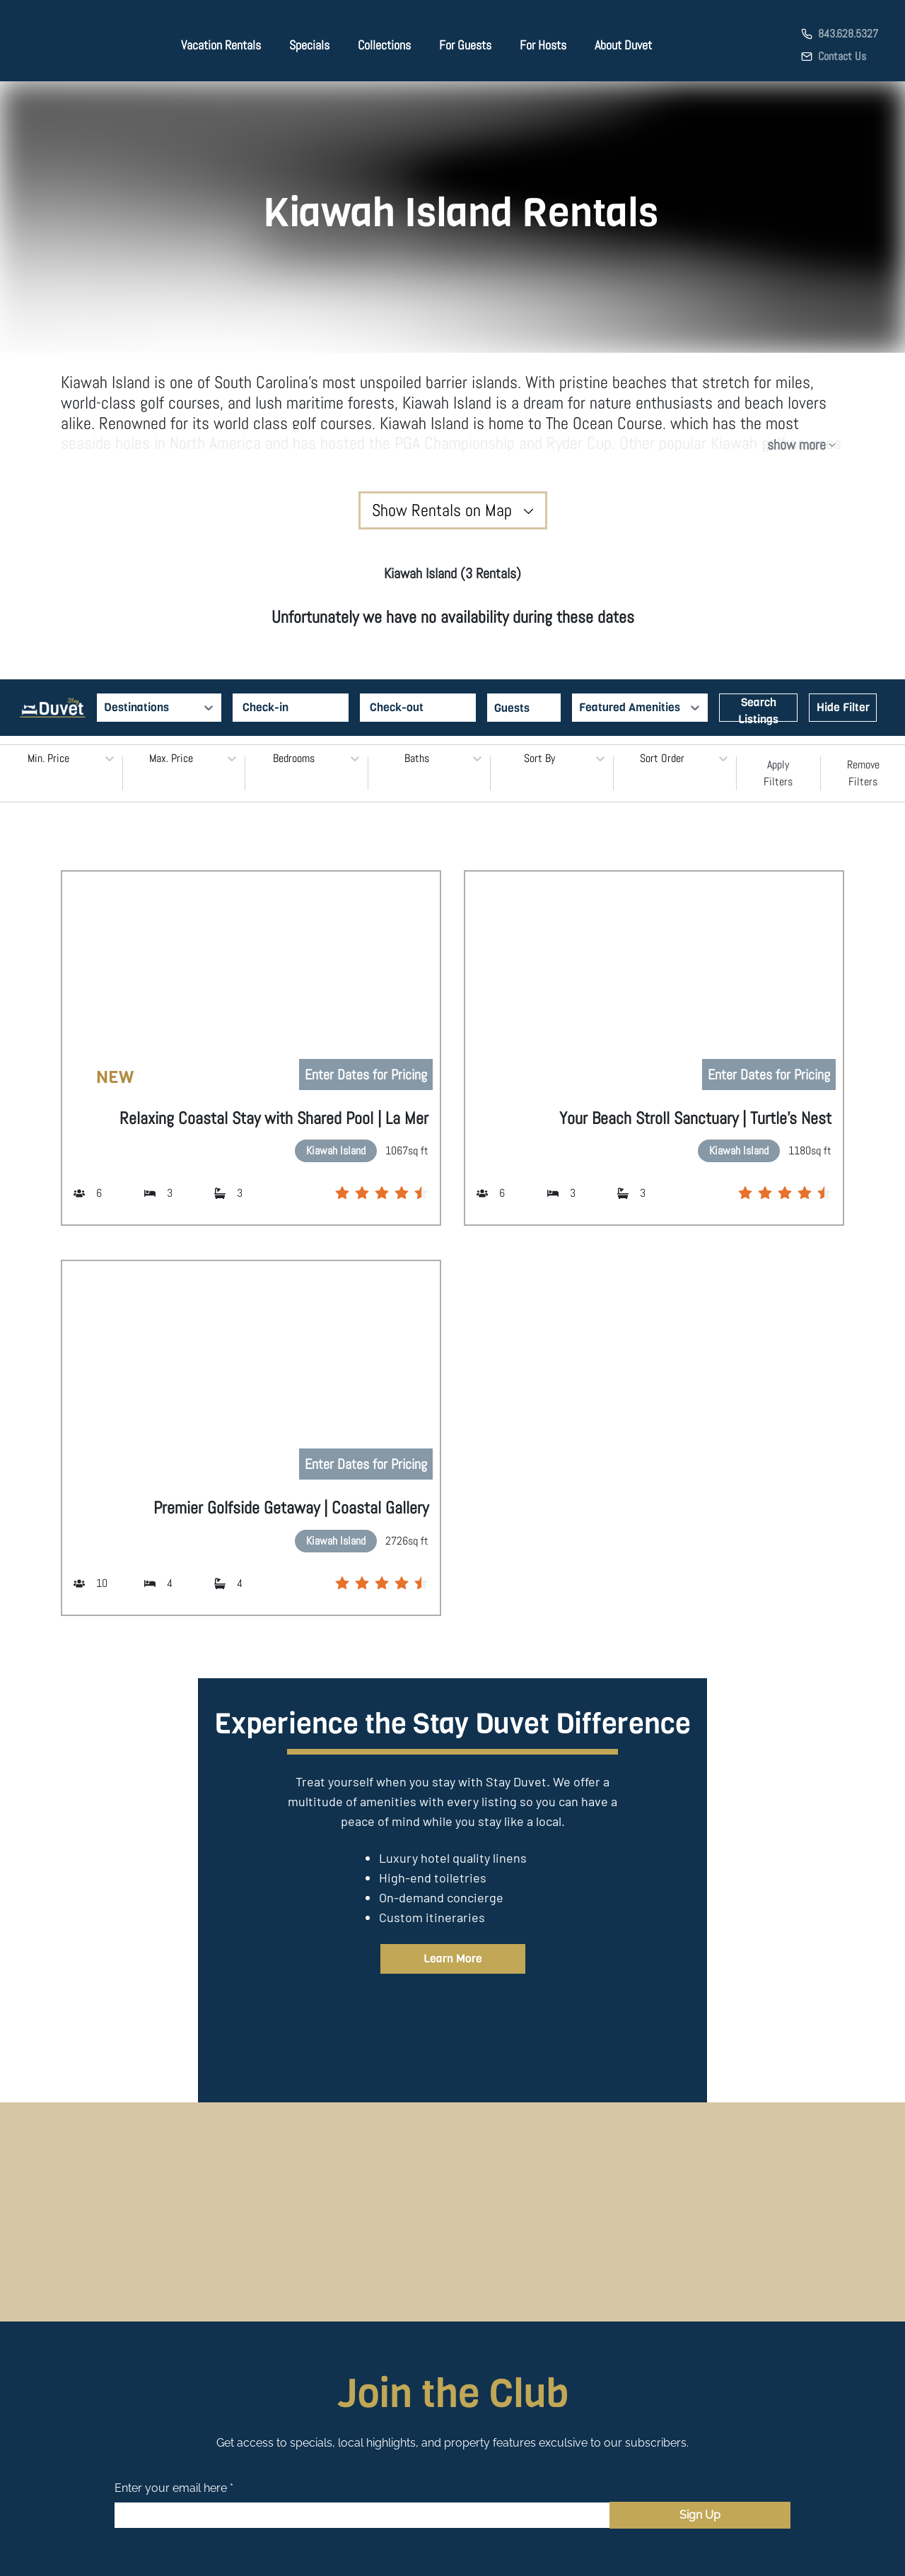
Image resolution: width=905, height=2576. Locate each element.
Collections (384, 45)
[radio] (342, 1193)
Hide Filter (843, 707)
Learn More (453, 1958)
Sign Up (699, 2515)
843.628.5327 (848, 33)
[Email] (362, 2515)
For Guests (465, 45)
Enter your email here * (174, 2488)
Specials (309, 45)
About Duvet (623, 45)
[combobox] (105, 707)
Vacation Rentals (221, 45)
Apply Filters (778, 773)
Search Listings (758, 708)
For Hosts (543, 45)
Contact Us (842, 56)
